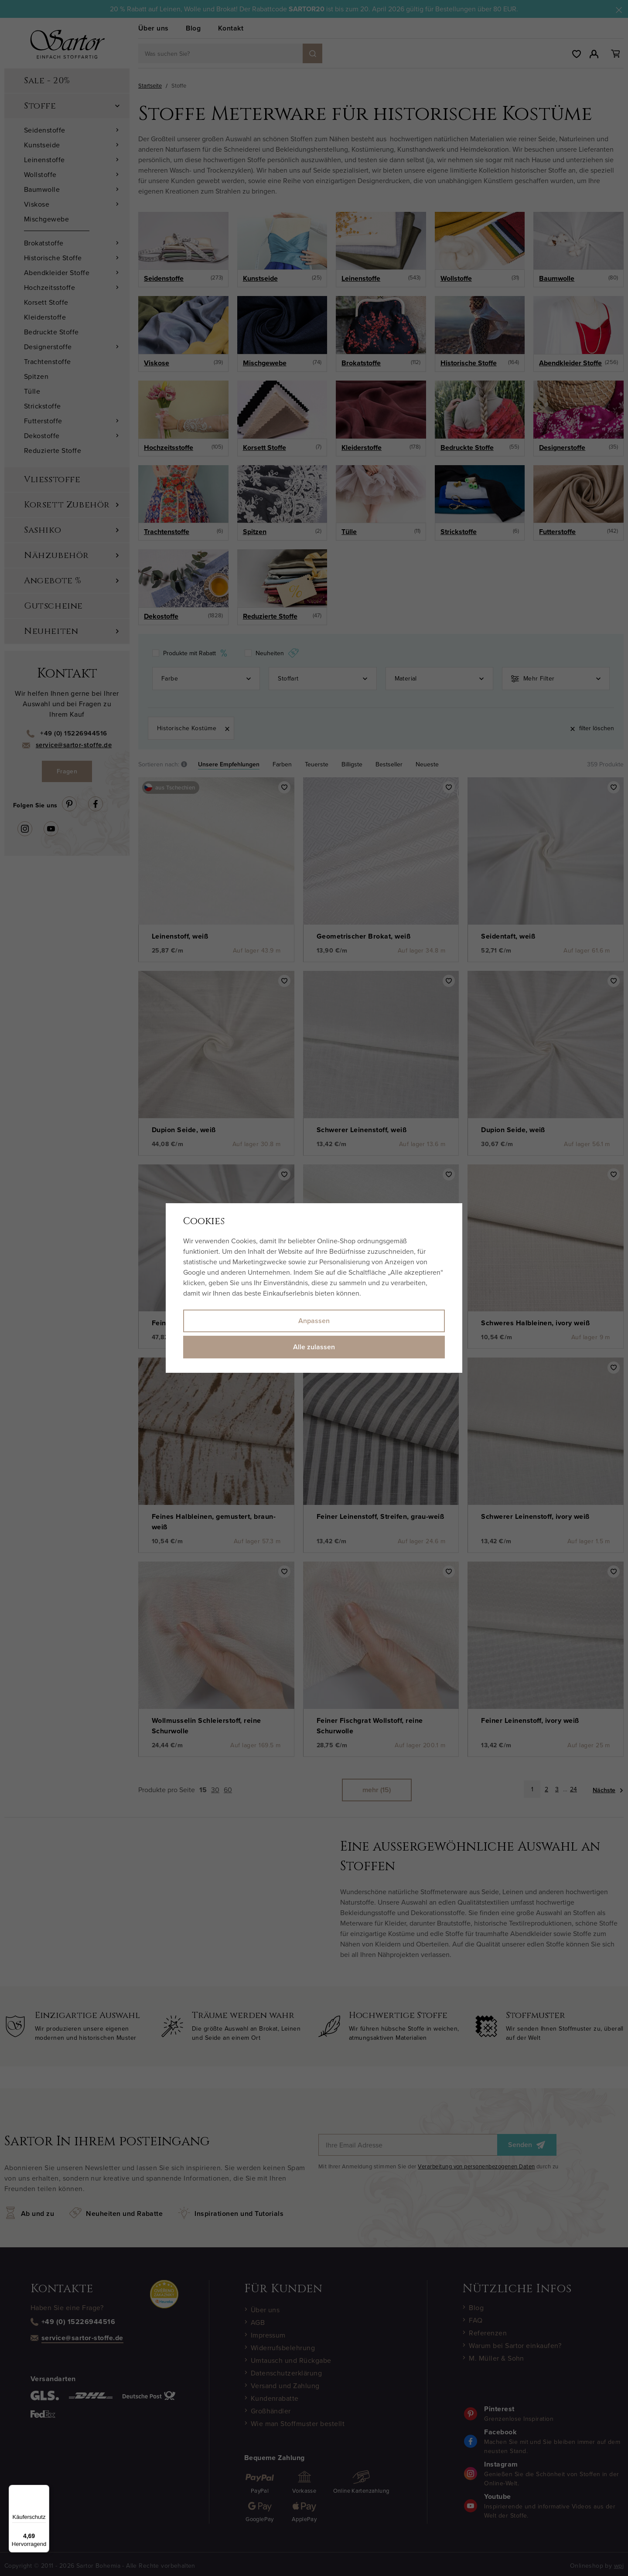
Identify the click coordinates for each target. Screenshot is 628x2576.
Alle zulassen (314, 1347)
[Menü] (44, 2490)
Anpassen (314, 1321)
